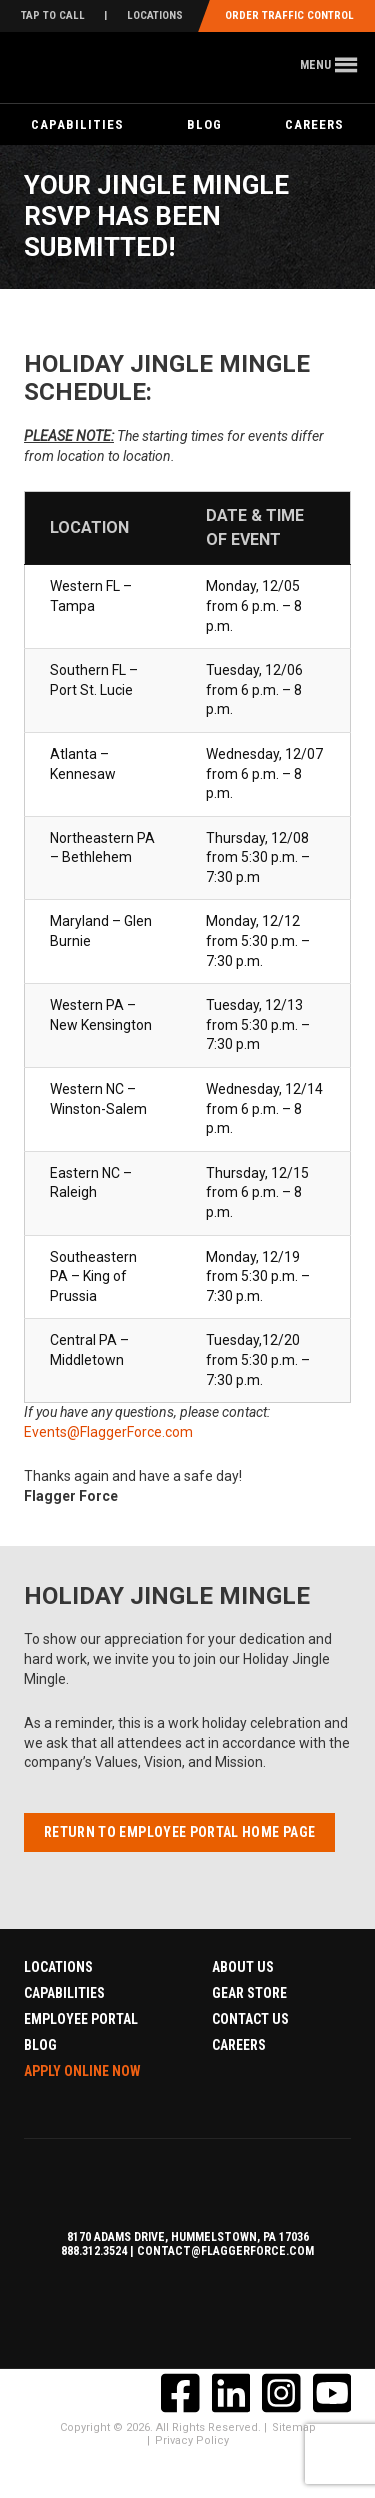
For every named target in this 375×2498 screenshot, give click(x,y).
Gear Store (249, 1993)
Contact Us (250, 2019)
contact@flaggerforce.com (225, 2251)
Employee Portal (81, 2019)
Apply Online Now (82, 2071)
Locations (155, 15)
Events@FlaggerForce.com (108, 1432)
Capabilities (77, 124)
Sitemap (294, 2427)
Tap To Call (53, 15)
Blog (204, 124)
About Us (243, 1967)
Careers (239, 2045)
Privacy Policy (192, 2440)
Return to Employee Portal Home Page (179, 1832)
